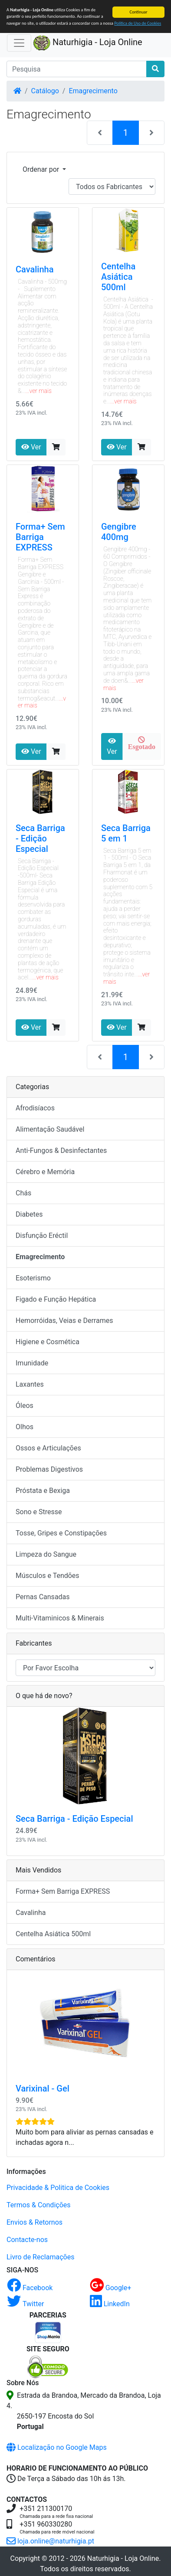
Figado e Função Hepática (56, 1299)
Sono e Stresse (39, 1512)
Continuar (139, 12)
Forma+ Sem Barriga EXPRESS (40, 537)
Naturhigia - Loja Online (87, 43)
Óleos (24, 1405)
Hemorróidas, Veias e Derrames (64, 1320)
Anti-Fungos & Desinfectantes (61, 1150)
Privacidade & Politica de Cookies (58, 2187)
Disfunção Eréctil (42, 1235)
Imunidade (32, 1363)
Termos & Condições (39, 2205)
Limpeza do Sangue (46, 1554)
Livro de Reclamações (40, 2257)
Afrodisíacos (35, 1108)
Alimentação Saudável (50, 1129)
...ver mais (39, 390)
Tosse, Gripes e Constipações (61, 1533)
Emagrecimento (93, 91)
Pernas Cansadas (43, 1597)
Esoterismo (33, 1278)
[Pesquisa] (77, 69)
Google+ (111, 2288)
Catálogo (45, 91)
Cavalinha (34, 269)
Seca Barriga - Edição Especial (40, 838)
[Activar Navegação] (19, 43)
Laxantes (30, 1384)
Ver (31, 447)
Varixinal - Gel (42, 2088)
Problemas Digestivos (49, 1469)
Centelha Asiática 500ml (118, 276)
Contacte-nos (27, 2240)
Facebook (30, 2288)
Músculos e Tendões (47, 1575)
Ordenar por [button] (42, 169)
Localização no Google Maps (57, 2447)
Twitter (25, 2304)
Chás (23, 1193)
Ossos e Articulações (48, 1448)
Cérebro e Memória (45, 1172)
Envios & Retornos (34, 2222)
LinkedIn (110, 2304)
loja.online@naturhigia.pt (50, 2541)
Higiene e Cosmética (47, 1342)
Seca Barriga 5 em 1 (126, 833)
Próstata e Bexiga (43, 1490)
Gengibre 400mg (118, 531)
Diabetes (29, 1214)
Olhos (24, 1427)
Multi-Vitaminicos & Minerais (60, 1618)
